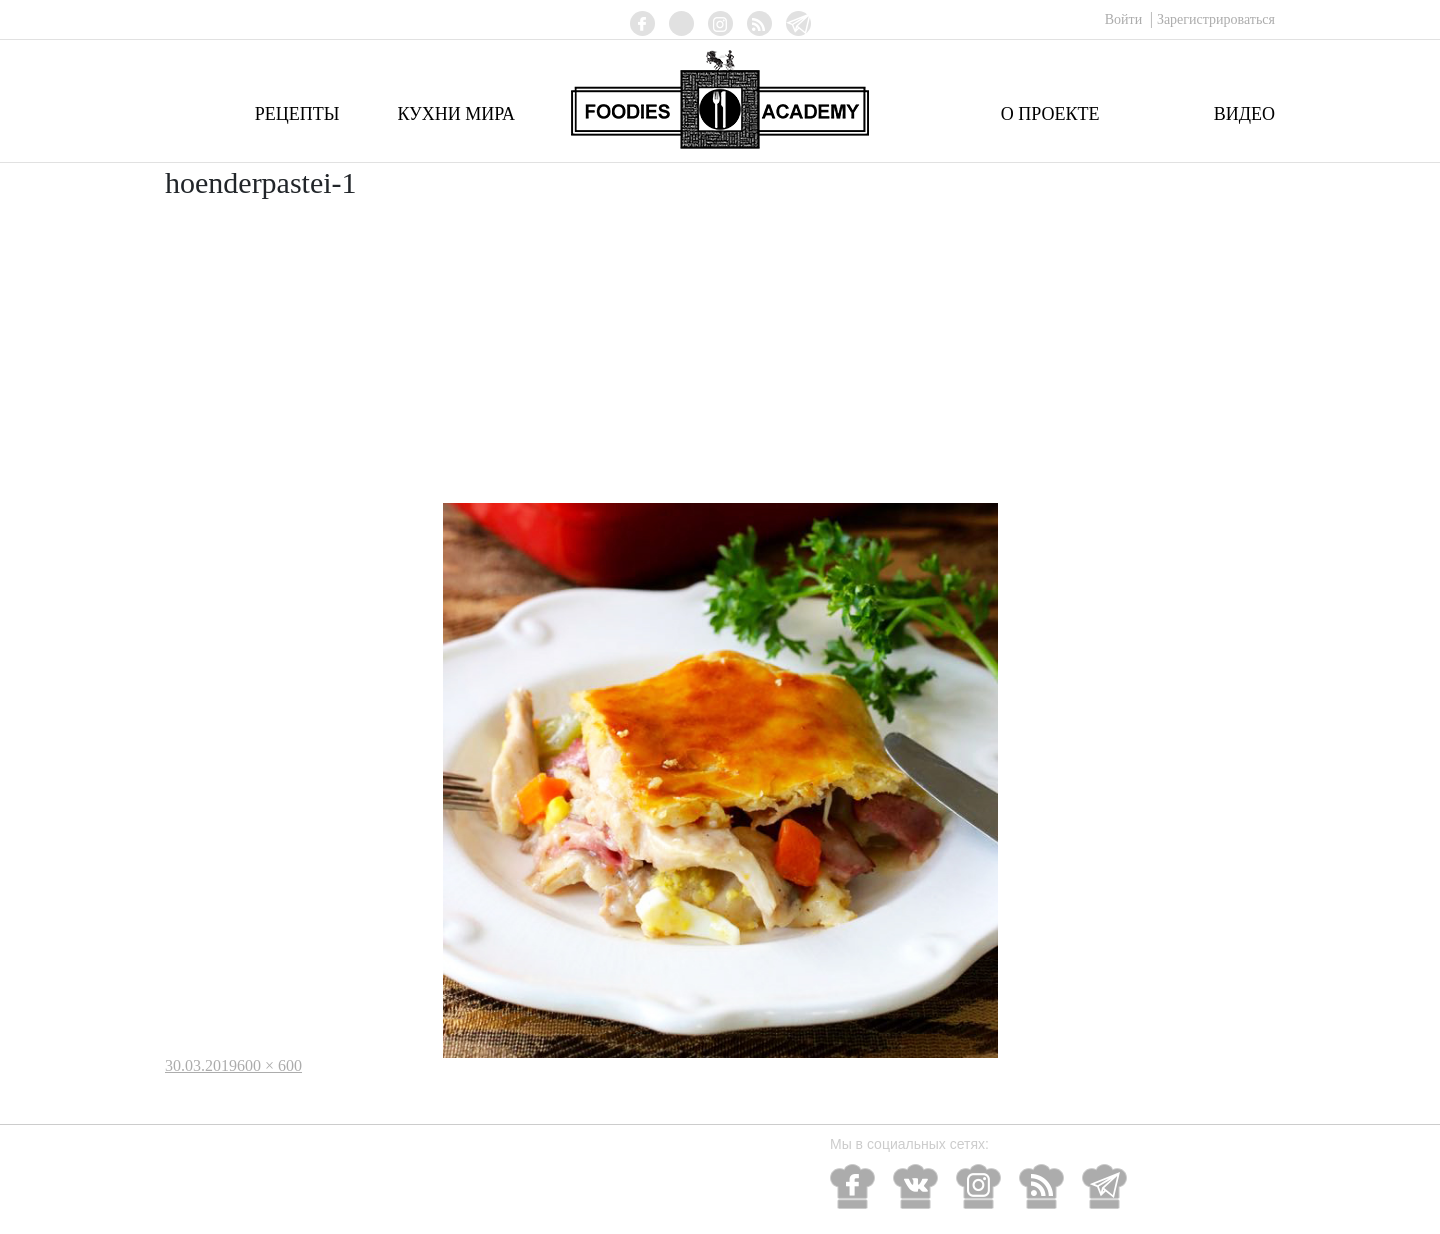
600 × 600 (269, 1065)
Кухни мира (456, 114)
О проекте (1050, 114)
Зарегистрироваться (1216, 19)
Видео (1244, 114)
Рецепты (297, 114)
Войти (1125, 19)
